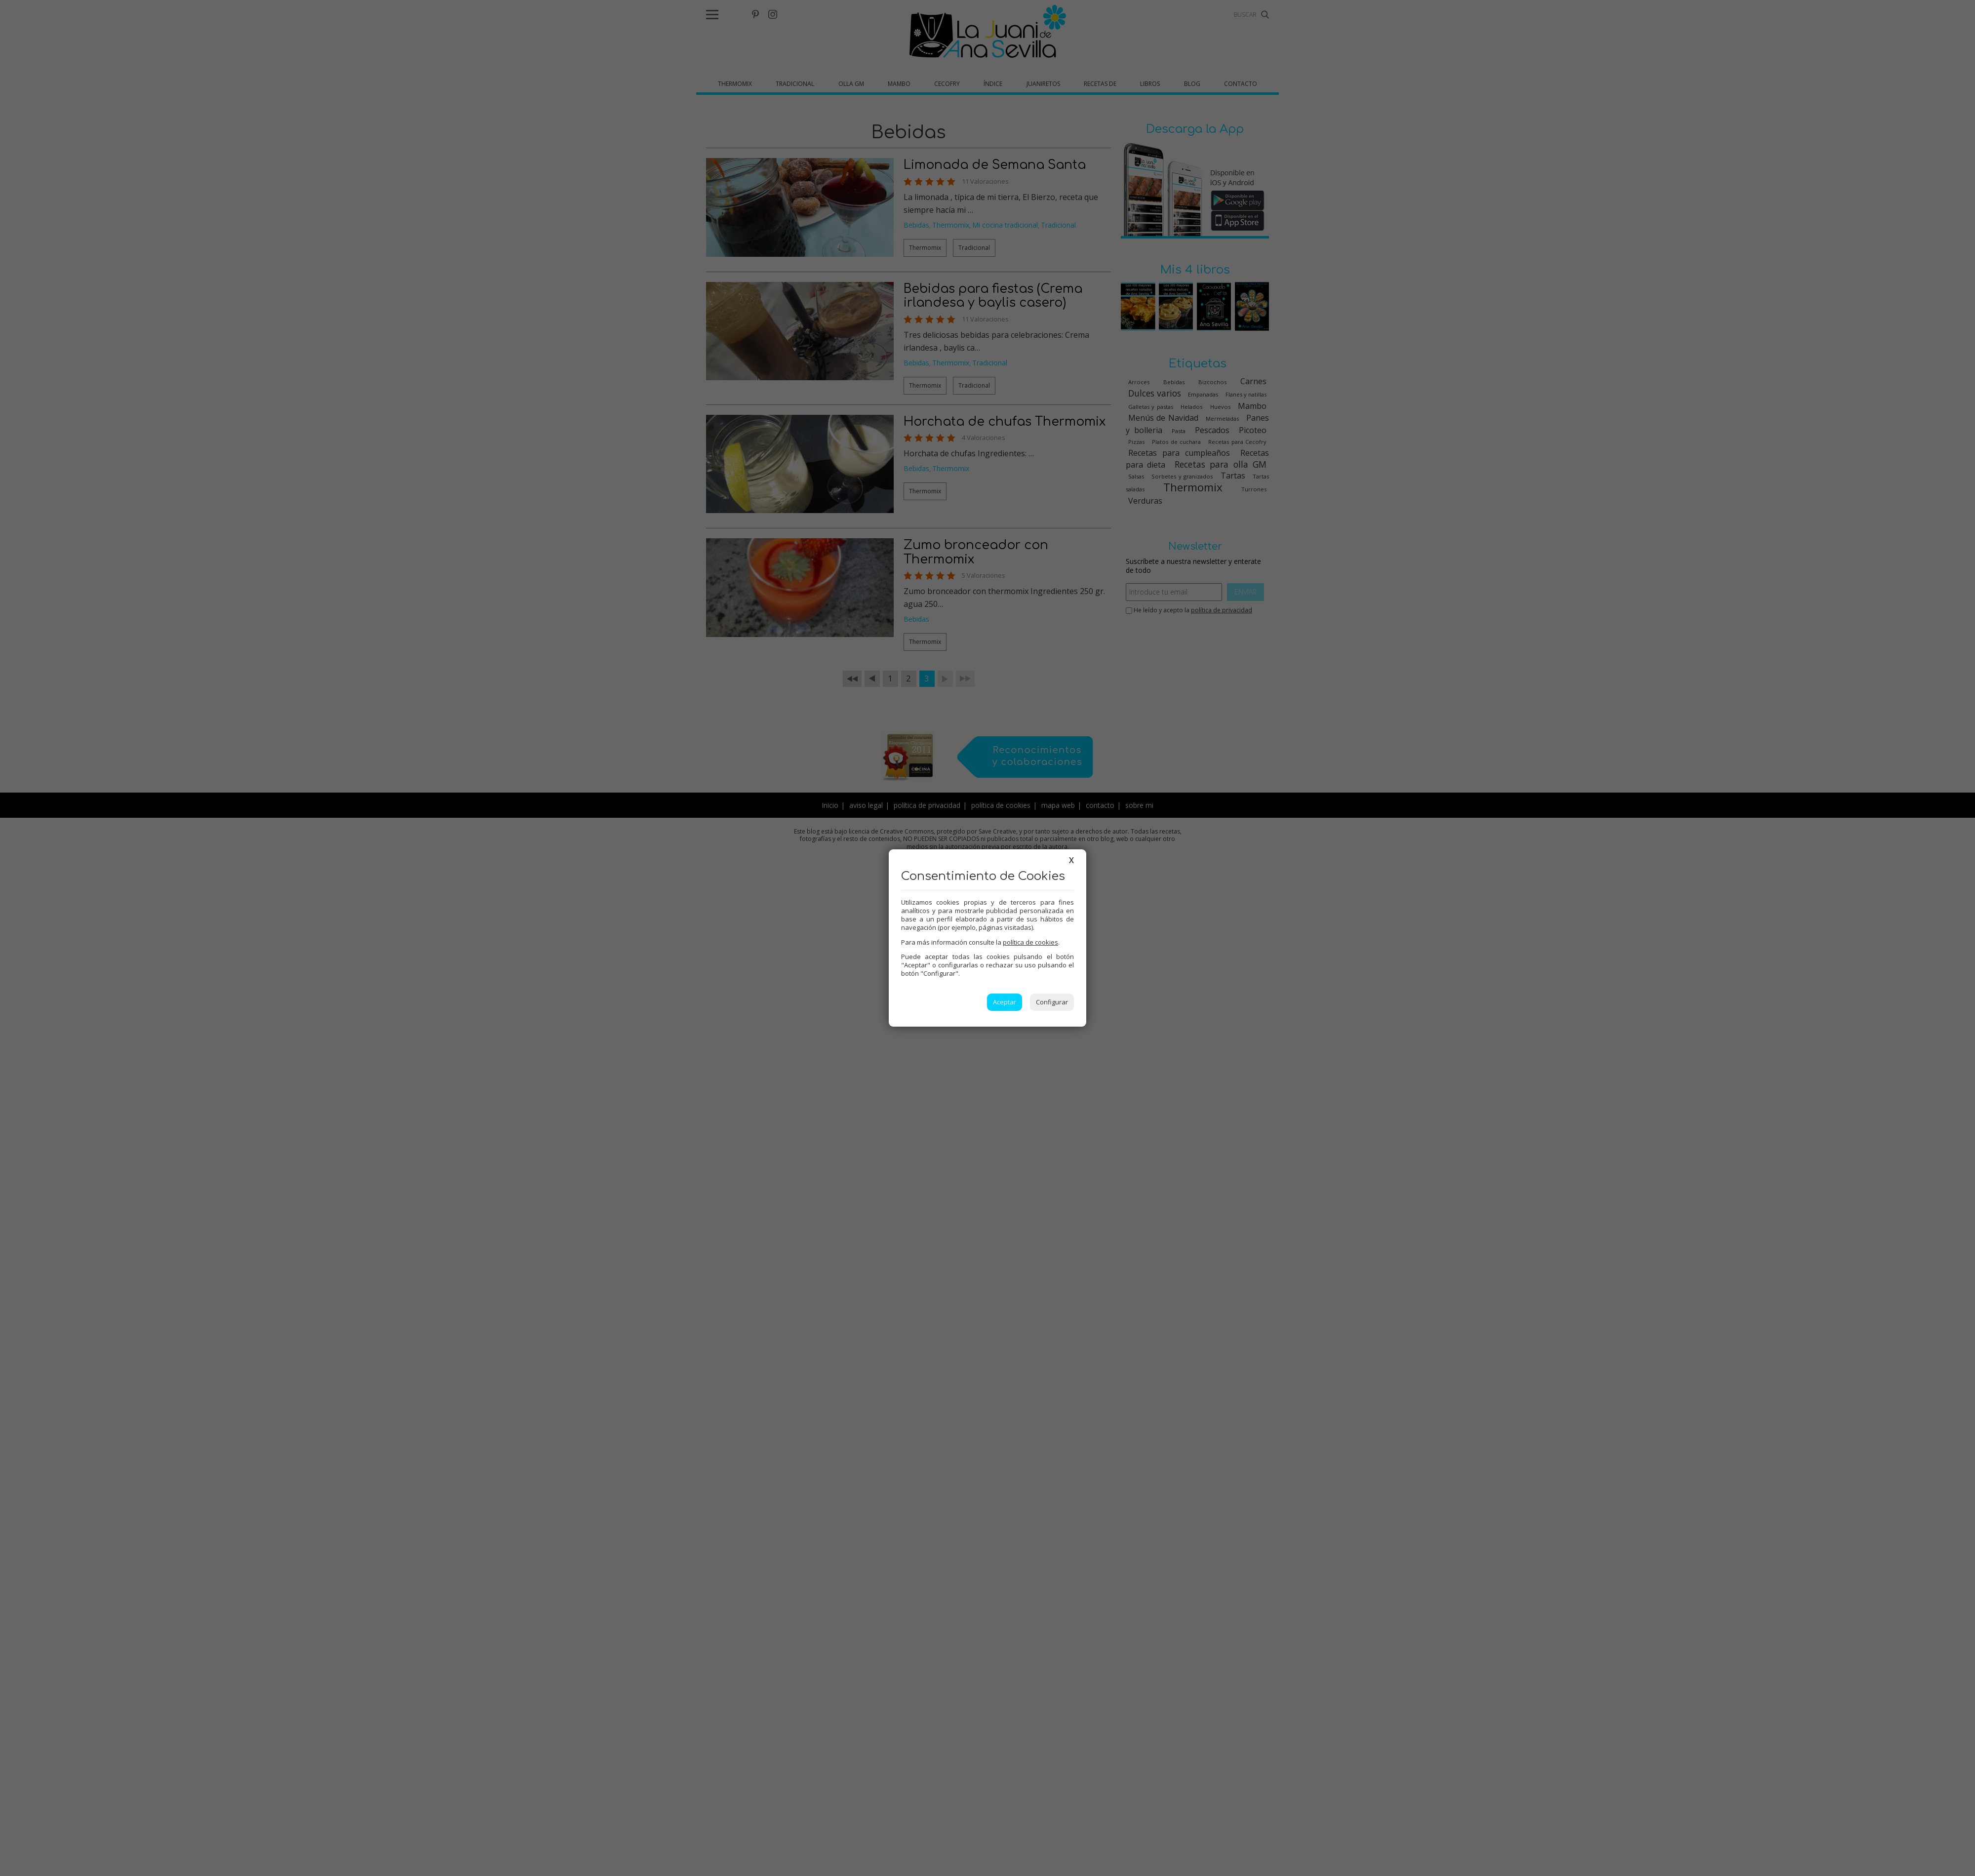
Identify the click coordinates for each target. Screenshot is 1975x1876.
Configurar (1052, 1002)
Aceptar (1004, 1002)
